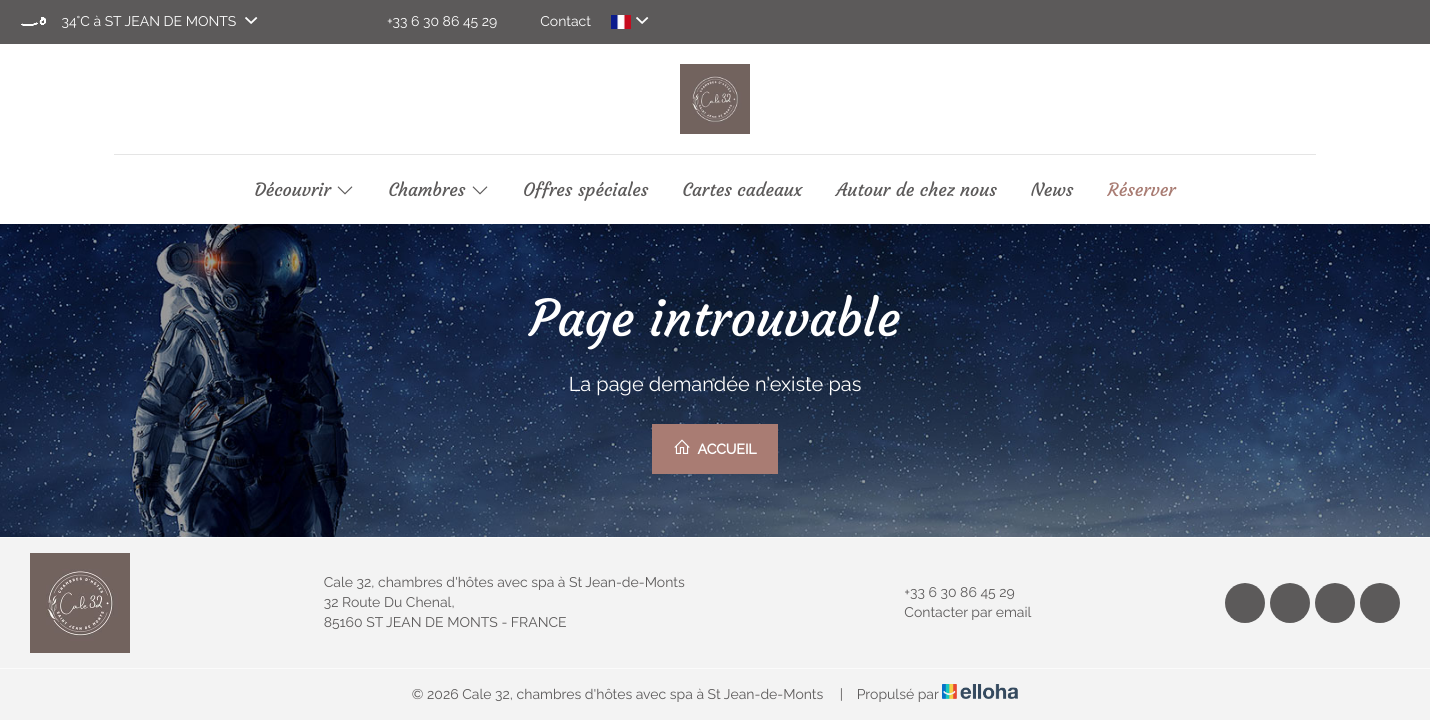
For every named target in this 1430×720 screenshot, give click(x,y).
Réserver (1141, 190)
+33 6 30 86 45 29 (947, 593)
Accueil (714, 448)
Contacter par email (956, 613)
